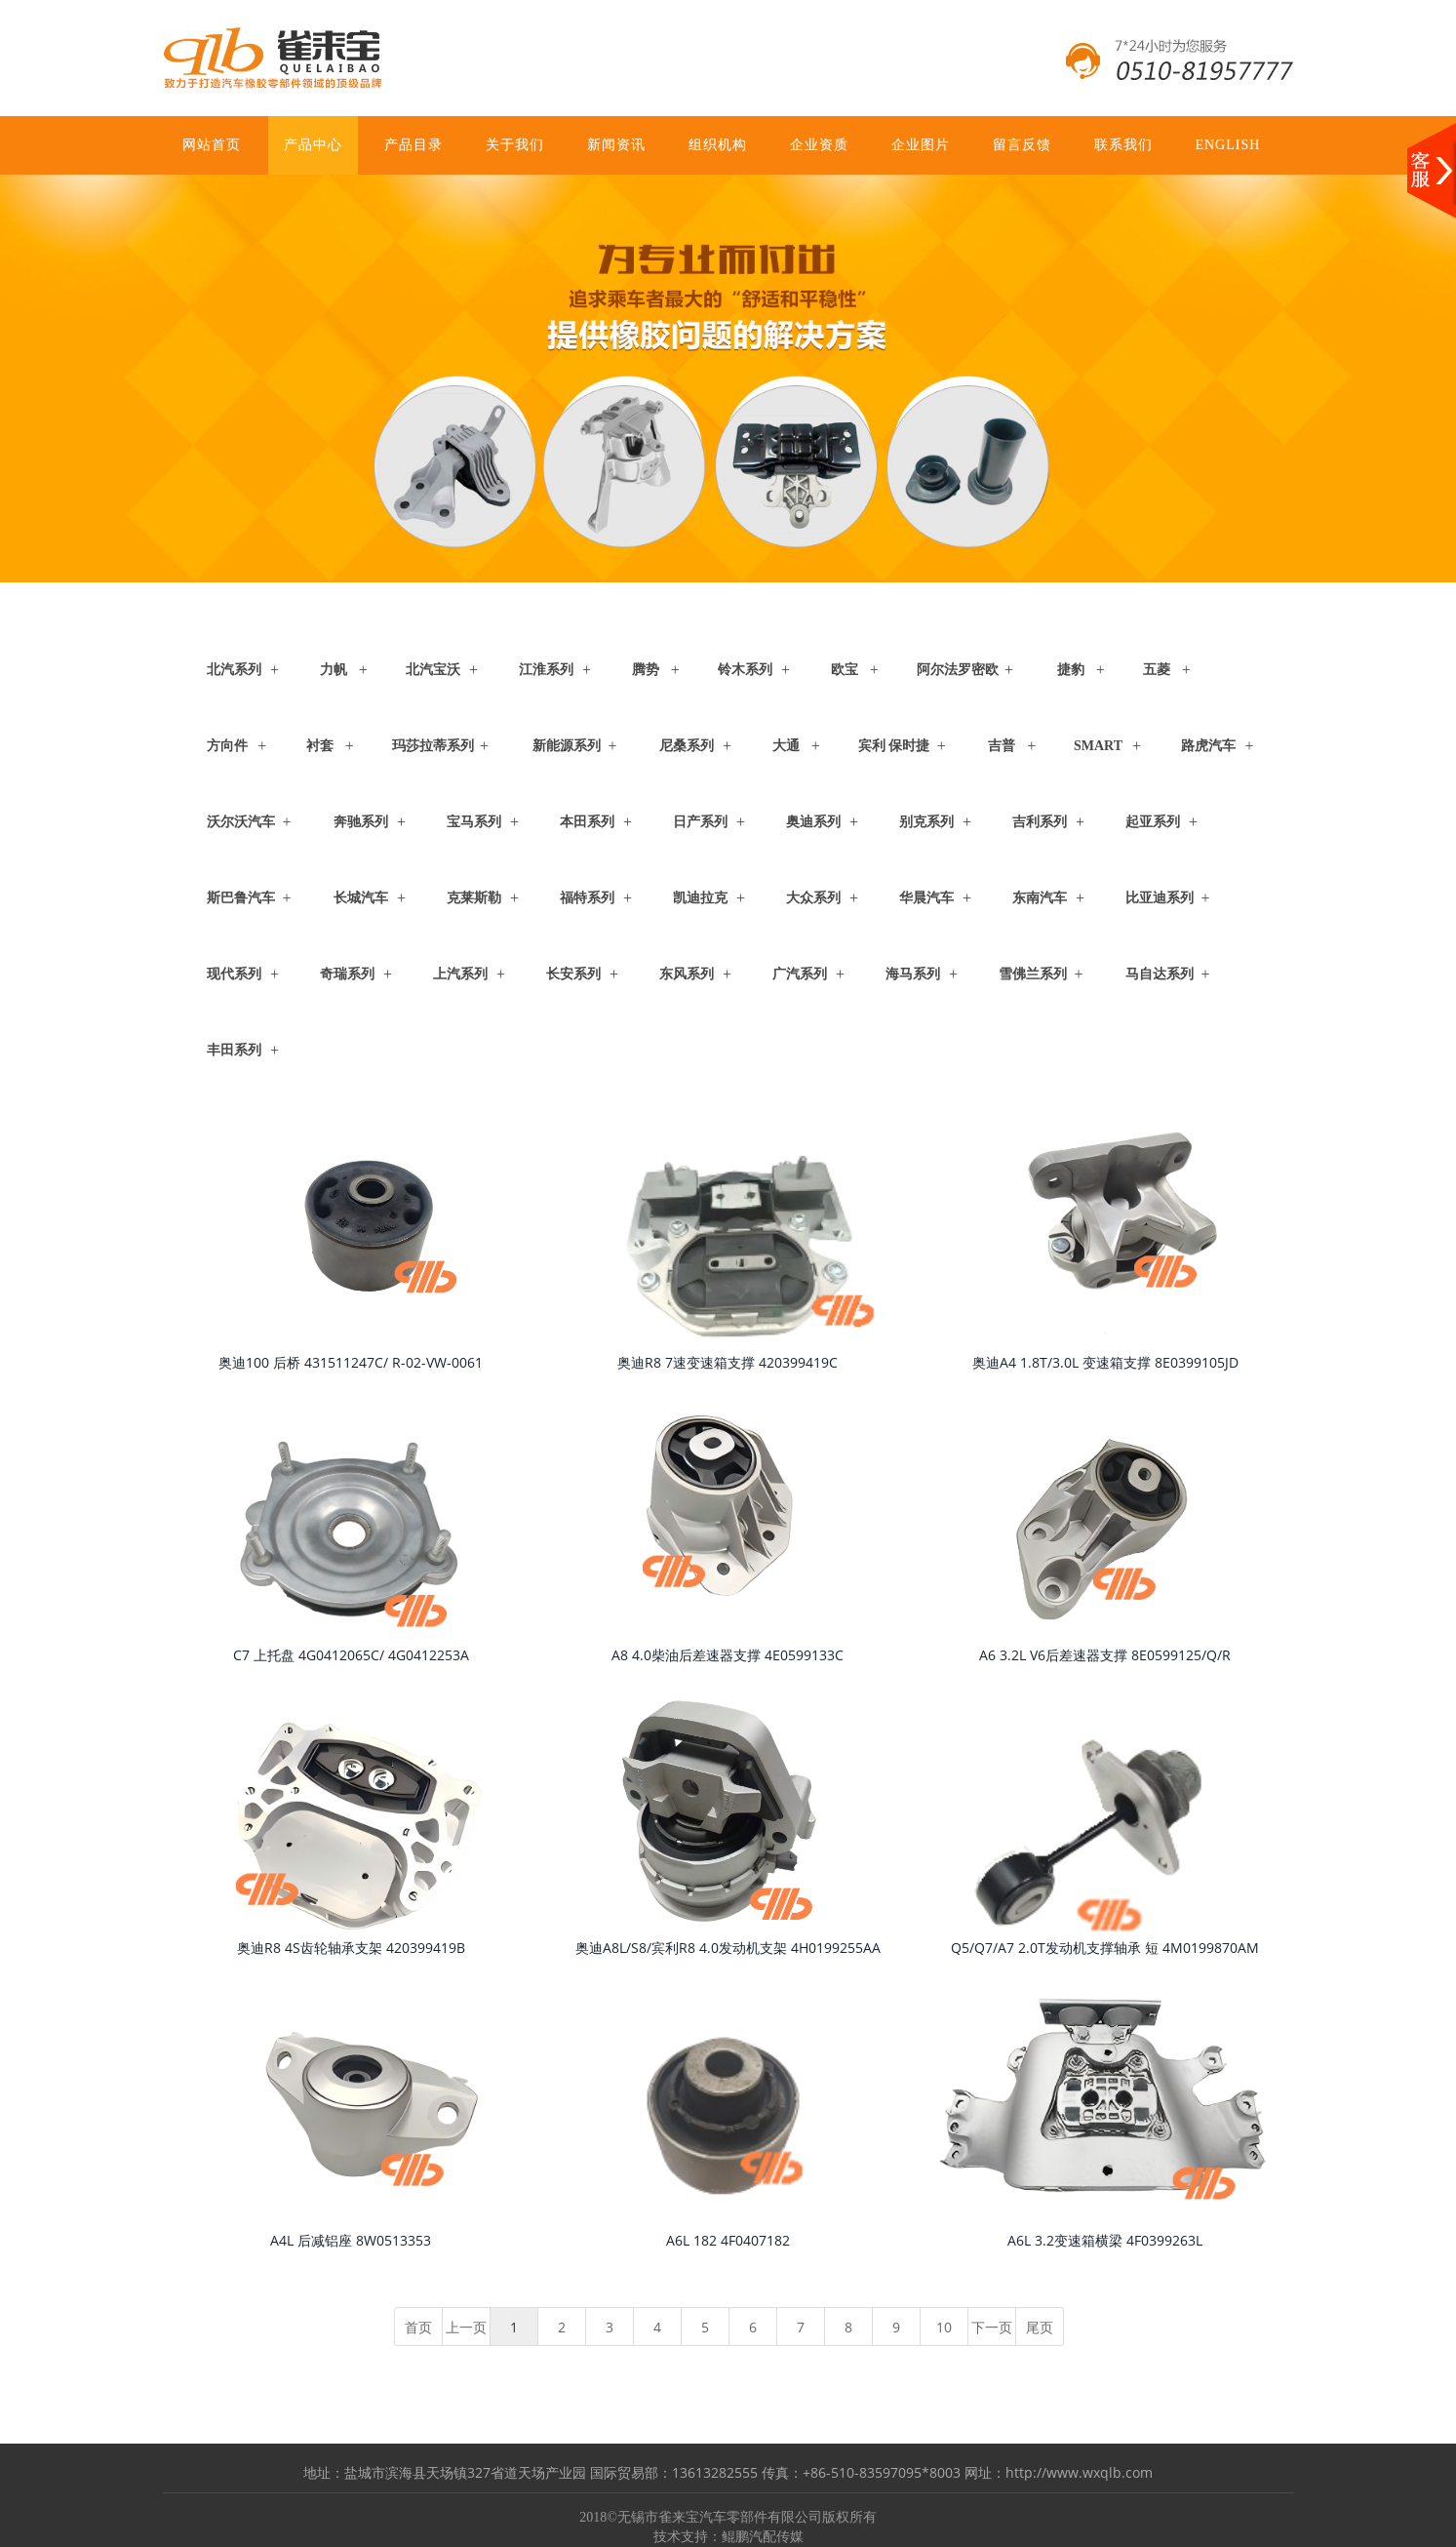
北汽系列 (234, 669)
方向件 (227, 745)
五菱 (1156, 669)
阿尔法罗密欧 (958, 669)
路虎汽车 (1208, 745)
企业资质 (819, 145)
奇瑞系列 (347, 974)
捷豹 (1070, 669)
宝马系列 (474, 822)
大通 (786, 745)
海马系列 (912, 974)
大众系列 (813, 898)
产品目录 (413, 145)
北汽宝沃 (433, 669)
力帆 (333, 669)
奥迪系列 (813, 822)
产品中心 (313, 145)
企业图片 (920, 145)
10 (944, 2327)
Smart (1098, 745)
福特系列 (587, 898)
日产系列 (700, 822)
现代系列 (234, 974)
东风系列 (686, 974)
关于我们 (515, 145)
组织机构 (718, 145)
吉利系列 (1039, 822)
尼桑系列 (686, 745)
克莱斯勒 (474, 898)
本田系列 (587, 822)
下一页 (991, 2327)
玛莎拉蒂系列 (433, 745)
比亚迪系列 (1159, 898)
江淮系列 (546, 669)
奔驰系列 (361, 822)
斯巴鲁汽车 (241, 898)
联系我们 (1123, 145)
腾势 (645, 669)
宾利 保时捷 (894, 745)
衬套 (320, 745)
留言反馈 (1022, 145)
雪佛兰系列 (1033, 974)
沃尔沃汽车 (241, 822)
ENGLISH (1227, 145)
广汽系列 (799, 974)
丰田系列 (234, 1050)
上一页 (466, 2327)
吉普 (1001, 745)
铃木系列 (745, 669)
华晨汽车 (926, 898)
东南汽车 (1039, 898)
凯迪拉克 (700, 898)
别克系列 (926, 822)
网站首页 (211, 145)
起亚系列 (1152, 822)
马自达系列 (1159, 974)
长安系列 (573, 974)
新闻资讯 (616, 145)
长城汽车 (361, 898)
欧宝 (844, 669)
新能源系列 (566, 745)
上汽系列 (460, 974)
